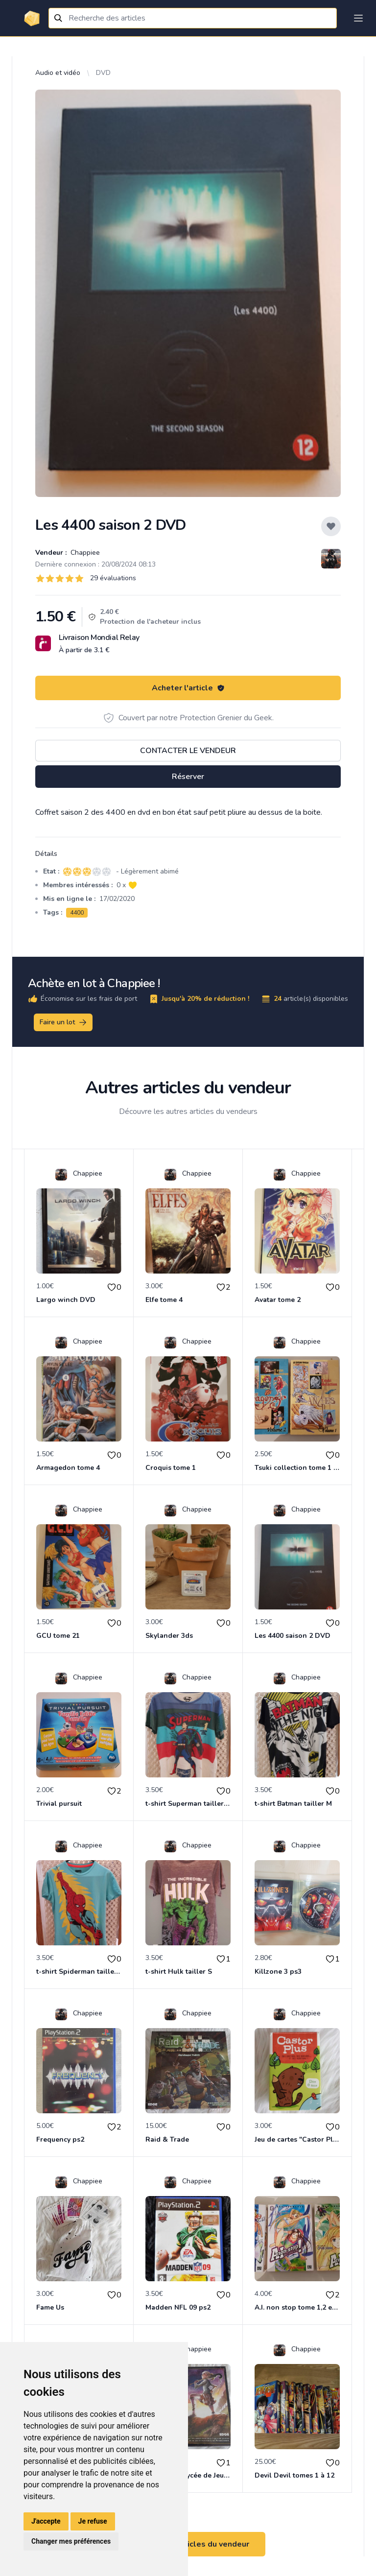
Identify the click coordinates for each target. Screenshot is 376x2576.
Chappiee (84, 552)
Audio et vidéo (57, 72)
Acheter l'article (188, 688)
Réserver (188, 776)
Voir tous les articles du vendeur (188, 2544)
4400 (77, 913)
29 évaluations (113, 578)
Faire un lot (64, 1022)
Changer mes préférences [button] (71, 2541)
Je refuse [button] (92, 2521)
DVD (103, 72)
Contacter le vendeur (188, 750)
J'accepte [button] (46, 2521)
